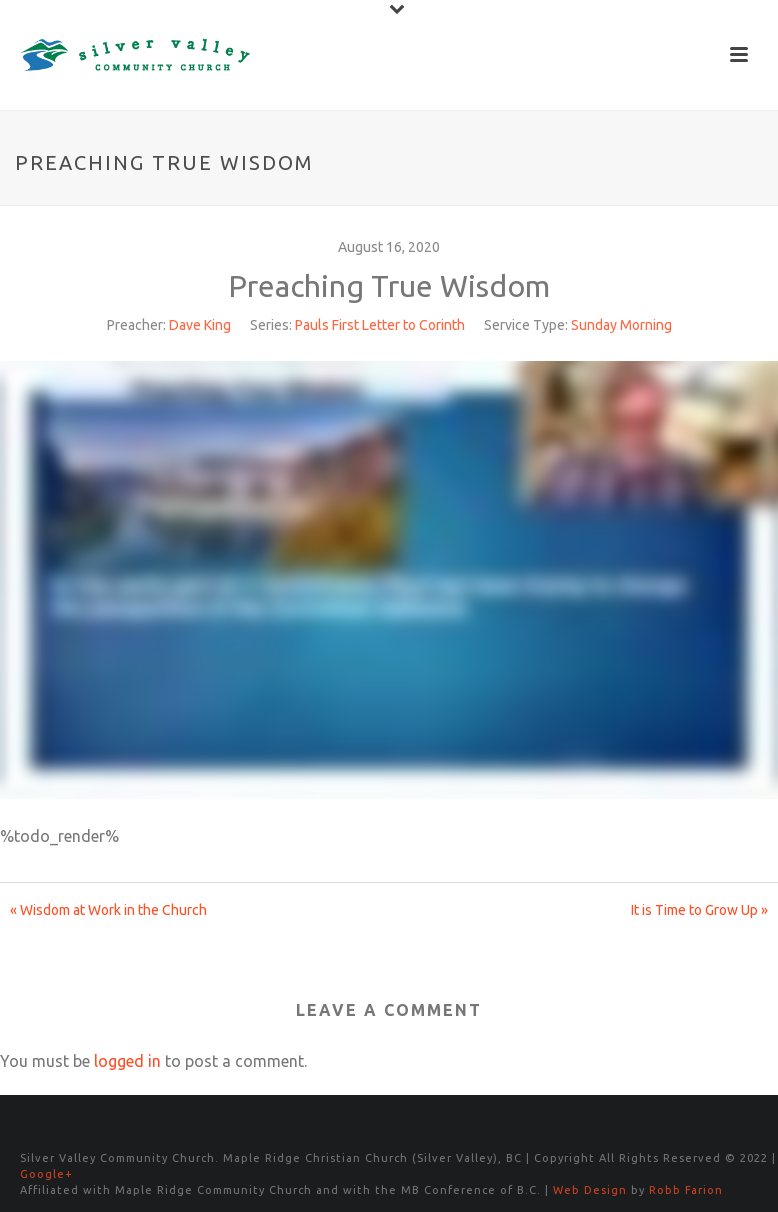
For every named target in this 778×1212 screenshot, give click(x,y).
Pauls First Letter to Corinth (380, 325)
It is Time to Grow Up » (699, 910)
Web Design (590, 1190)
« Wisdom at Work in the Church (108, 910)
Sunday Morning (621, 325)
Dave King (200, 325)
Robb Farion (686, 1190)
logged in (127, 1061)
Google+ (46, 1174)
